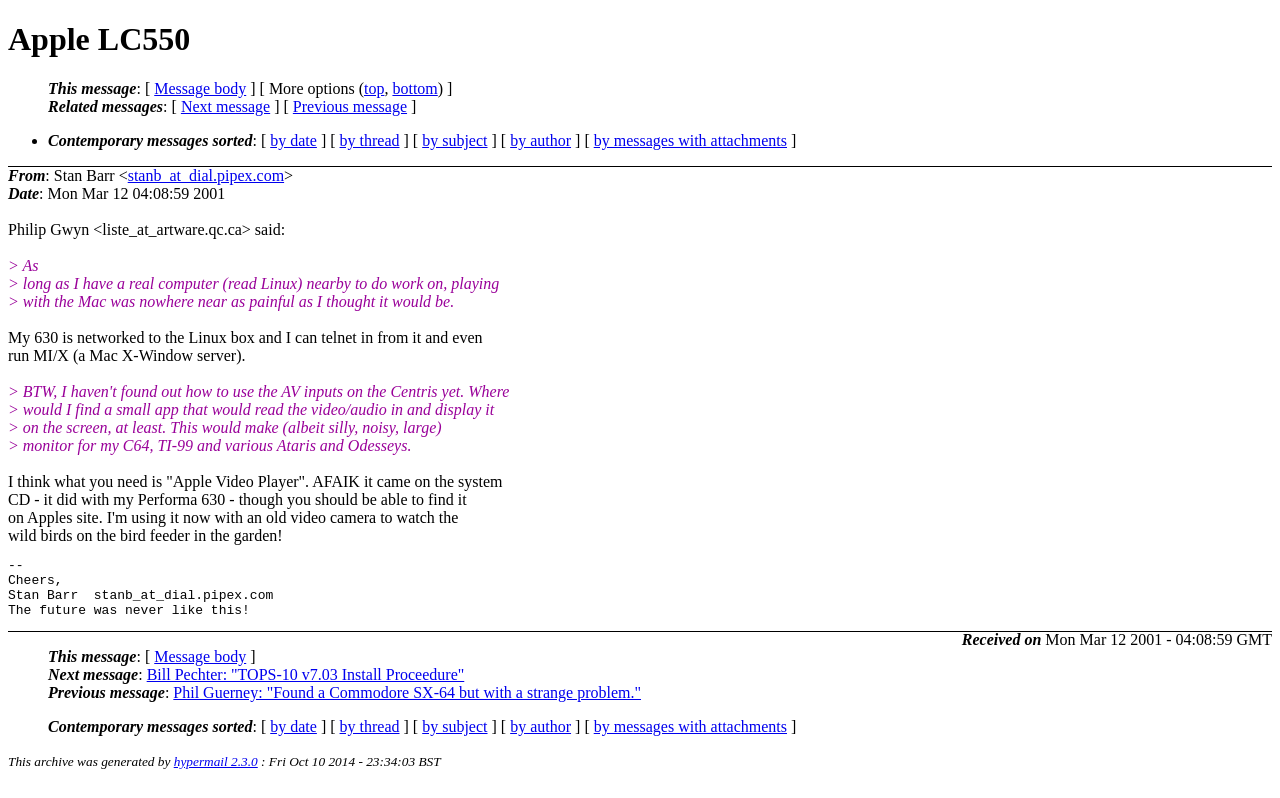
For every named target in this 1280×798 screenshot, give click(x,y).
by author (540, 140)
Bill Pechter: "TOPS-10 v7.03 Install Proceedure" (306, 686)
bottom (414, 88)
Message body (200, 88)
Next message (225, 106)
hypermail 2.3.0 (216, 773)
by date (293, 140)
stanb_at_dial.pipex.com (206, 175)
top (374, 88)
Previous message (350, 106)
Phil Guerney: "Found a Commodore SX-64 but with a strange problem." (407, 704)
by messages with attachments (690, 140)
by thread (370, 140)
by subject (454, 140)
